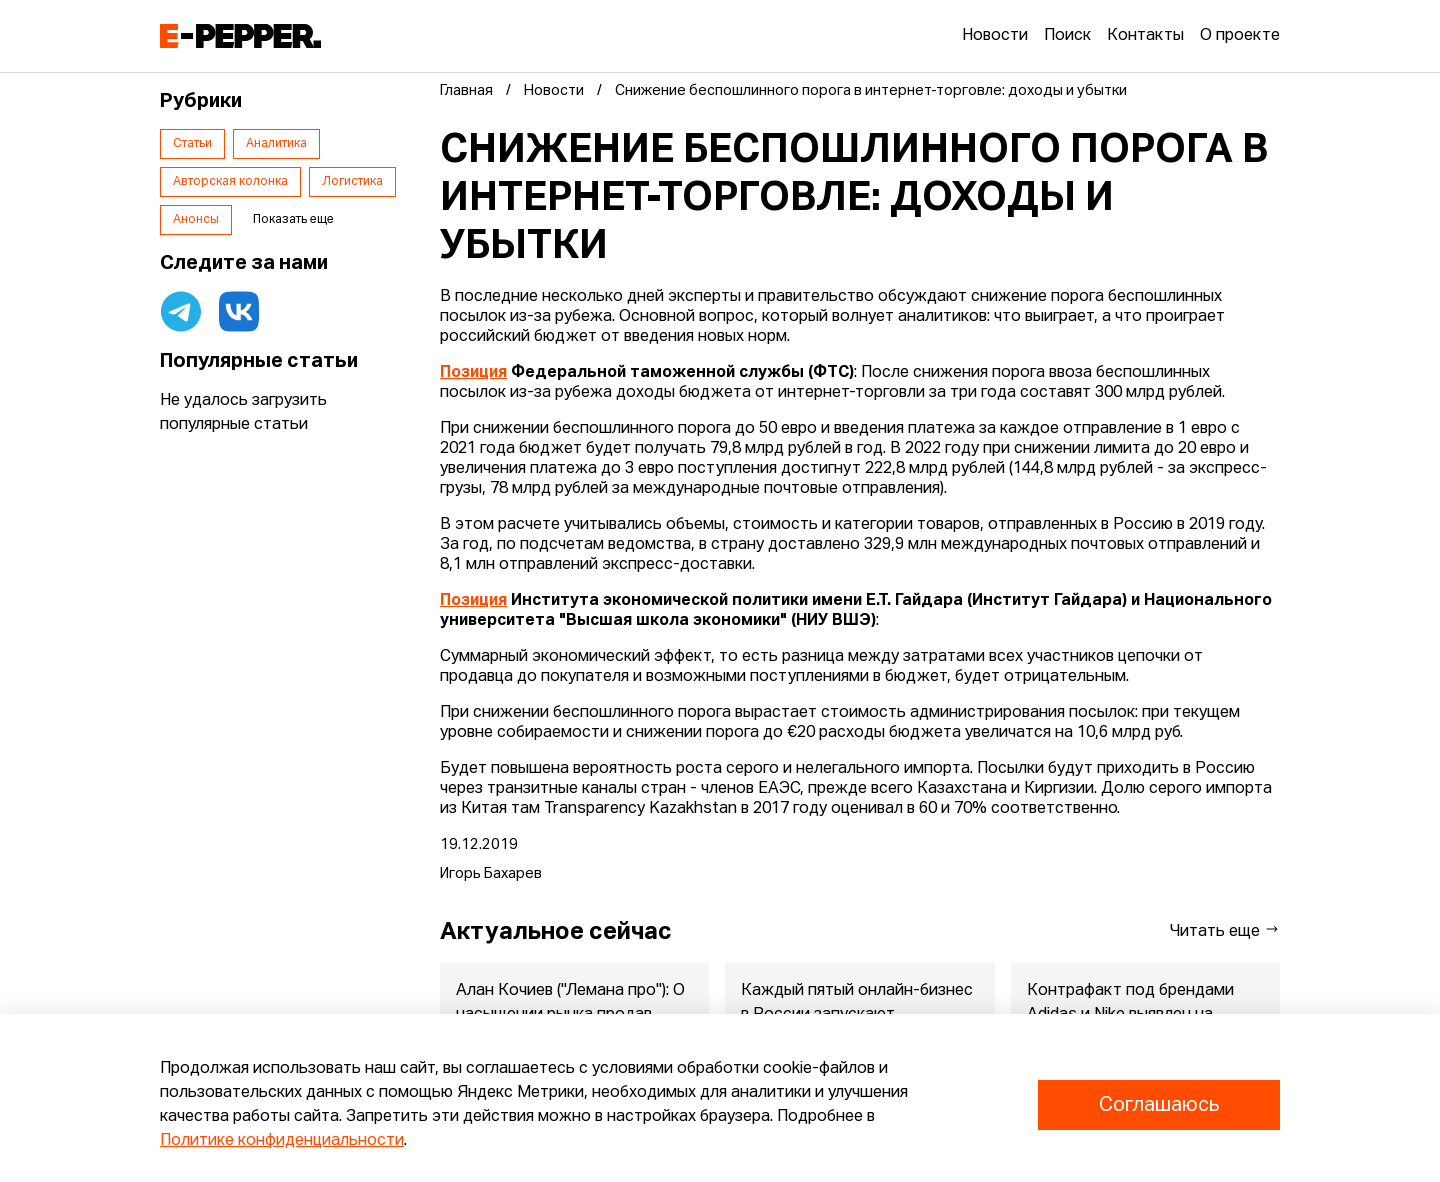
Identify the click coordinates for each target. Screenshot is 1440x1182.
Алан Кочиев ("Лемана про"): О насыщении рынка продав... (570, 1003)
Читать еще (1225, 930)
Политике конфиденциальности (282, 1141)
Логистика (352, 182)
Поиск (1067, 36)
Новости (995, 36)
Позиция (473, 373)
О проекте (1240, 36)
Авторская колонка (230, 182)
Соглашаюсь (1159, 1105)
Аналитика (276, 144)
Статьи (192, 144)
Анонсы (196, 220)
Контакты (1145, 36)
